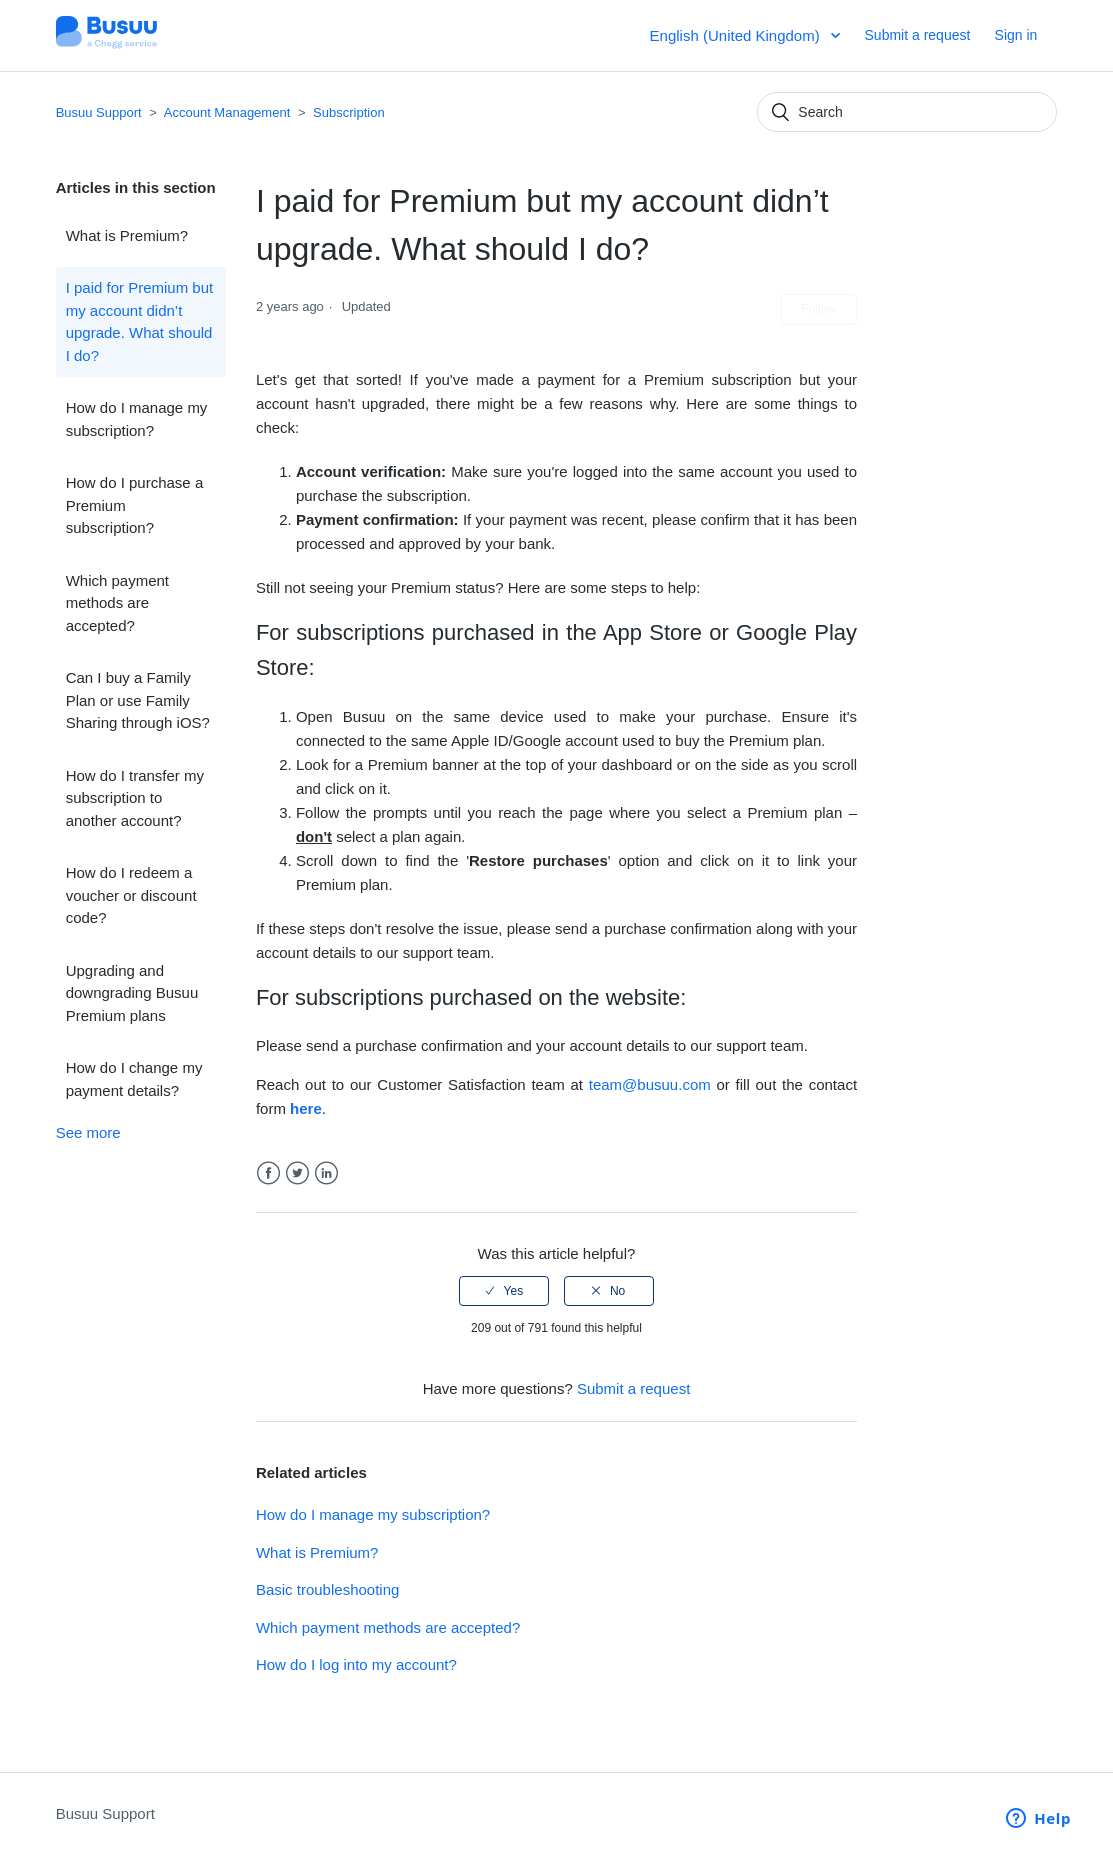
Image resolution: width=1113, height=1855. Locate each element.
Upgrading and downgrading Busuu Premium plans (132, 993)
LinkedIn (326, 1173)
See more (88, 1132)
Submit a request (918, 35)
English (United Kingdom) (737, 35)
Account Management (227, 112)
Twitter (297, 1173)
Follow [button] (818, 309)
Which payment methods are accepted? (117, 603)
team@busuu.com (650, 1084)
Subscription (349, 112)
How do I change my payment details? (134, 1079)
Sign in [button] (1016, 35)
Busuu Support (99, 112)
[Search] (907, 112)
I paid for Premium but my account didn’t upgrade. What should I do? (140, 321)
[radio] (504, 1291)
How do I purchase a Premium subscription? (135, 505)
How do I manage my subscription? (137, 419)
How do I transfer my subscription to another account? (135, 798)
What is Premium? (127, 235)
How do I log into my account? (356, 1664)
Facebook (268, 1173)
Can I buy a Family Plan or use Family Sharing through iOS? (138, 700)
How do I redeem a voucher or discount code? (131, 895)
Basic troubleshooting (327, 1589)
